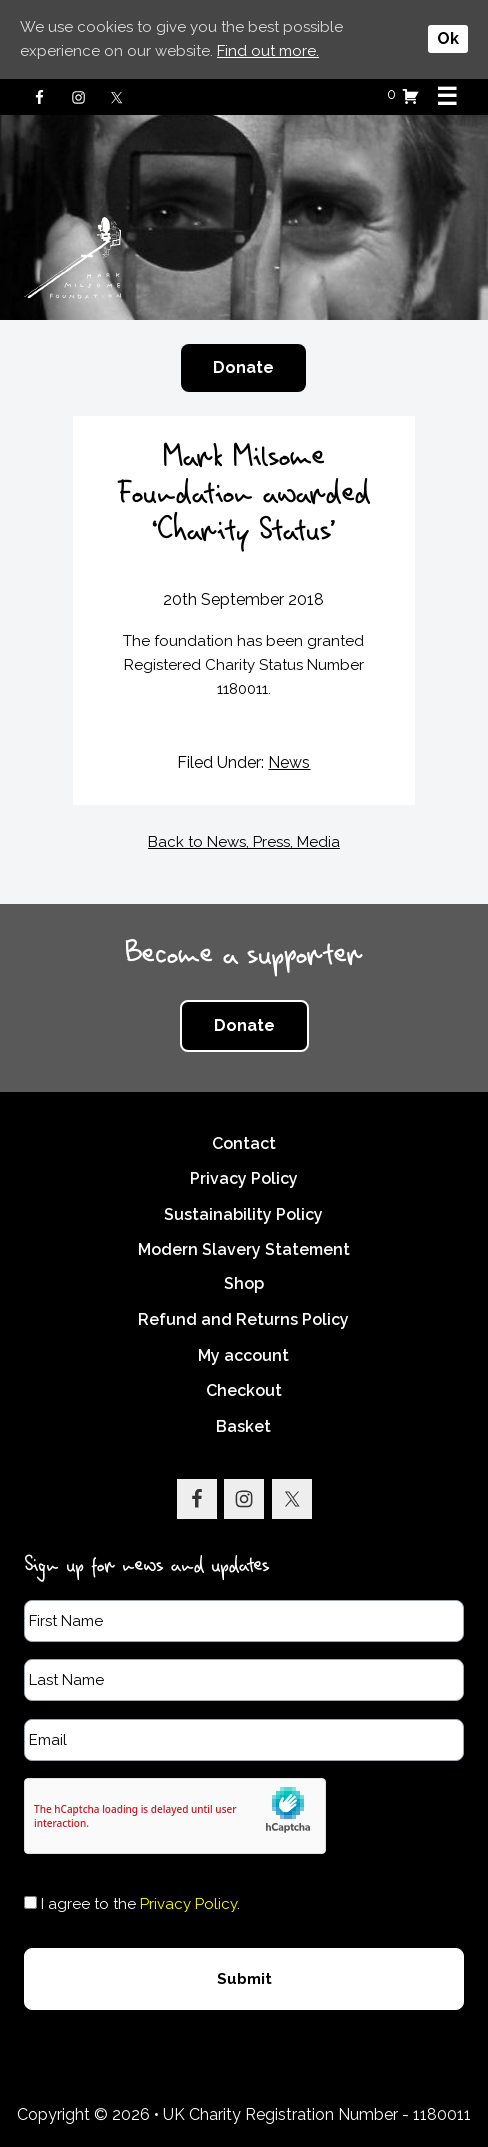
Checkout (244, 1390)
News (289, 762)
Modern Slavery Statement (244, 1249)
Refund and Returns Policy (243, 1319)
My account (243, 1354)
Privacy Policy (244, 1178)
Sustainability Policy (243, 1213)
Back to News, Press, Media (244, 841)
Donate (243, 367)
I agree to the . (140, 1903)
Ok (448, 38)
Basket (243, 1425)
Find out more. (268, 51)
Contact (244, 1142)
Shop (244, 1283)
